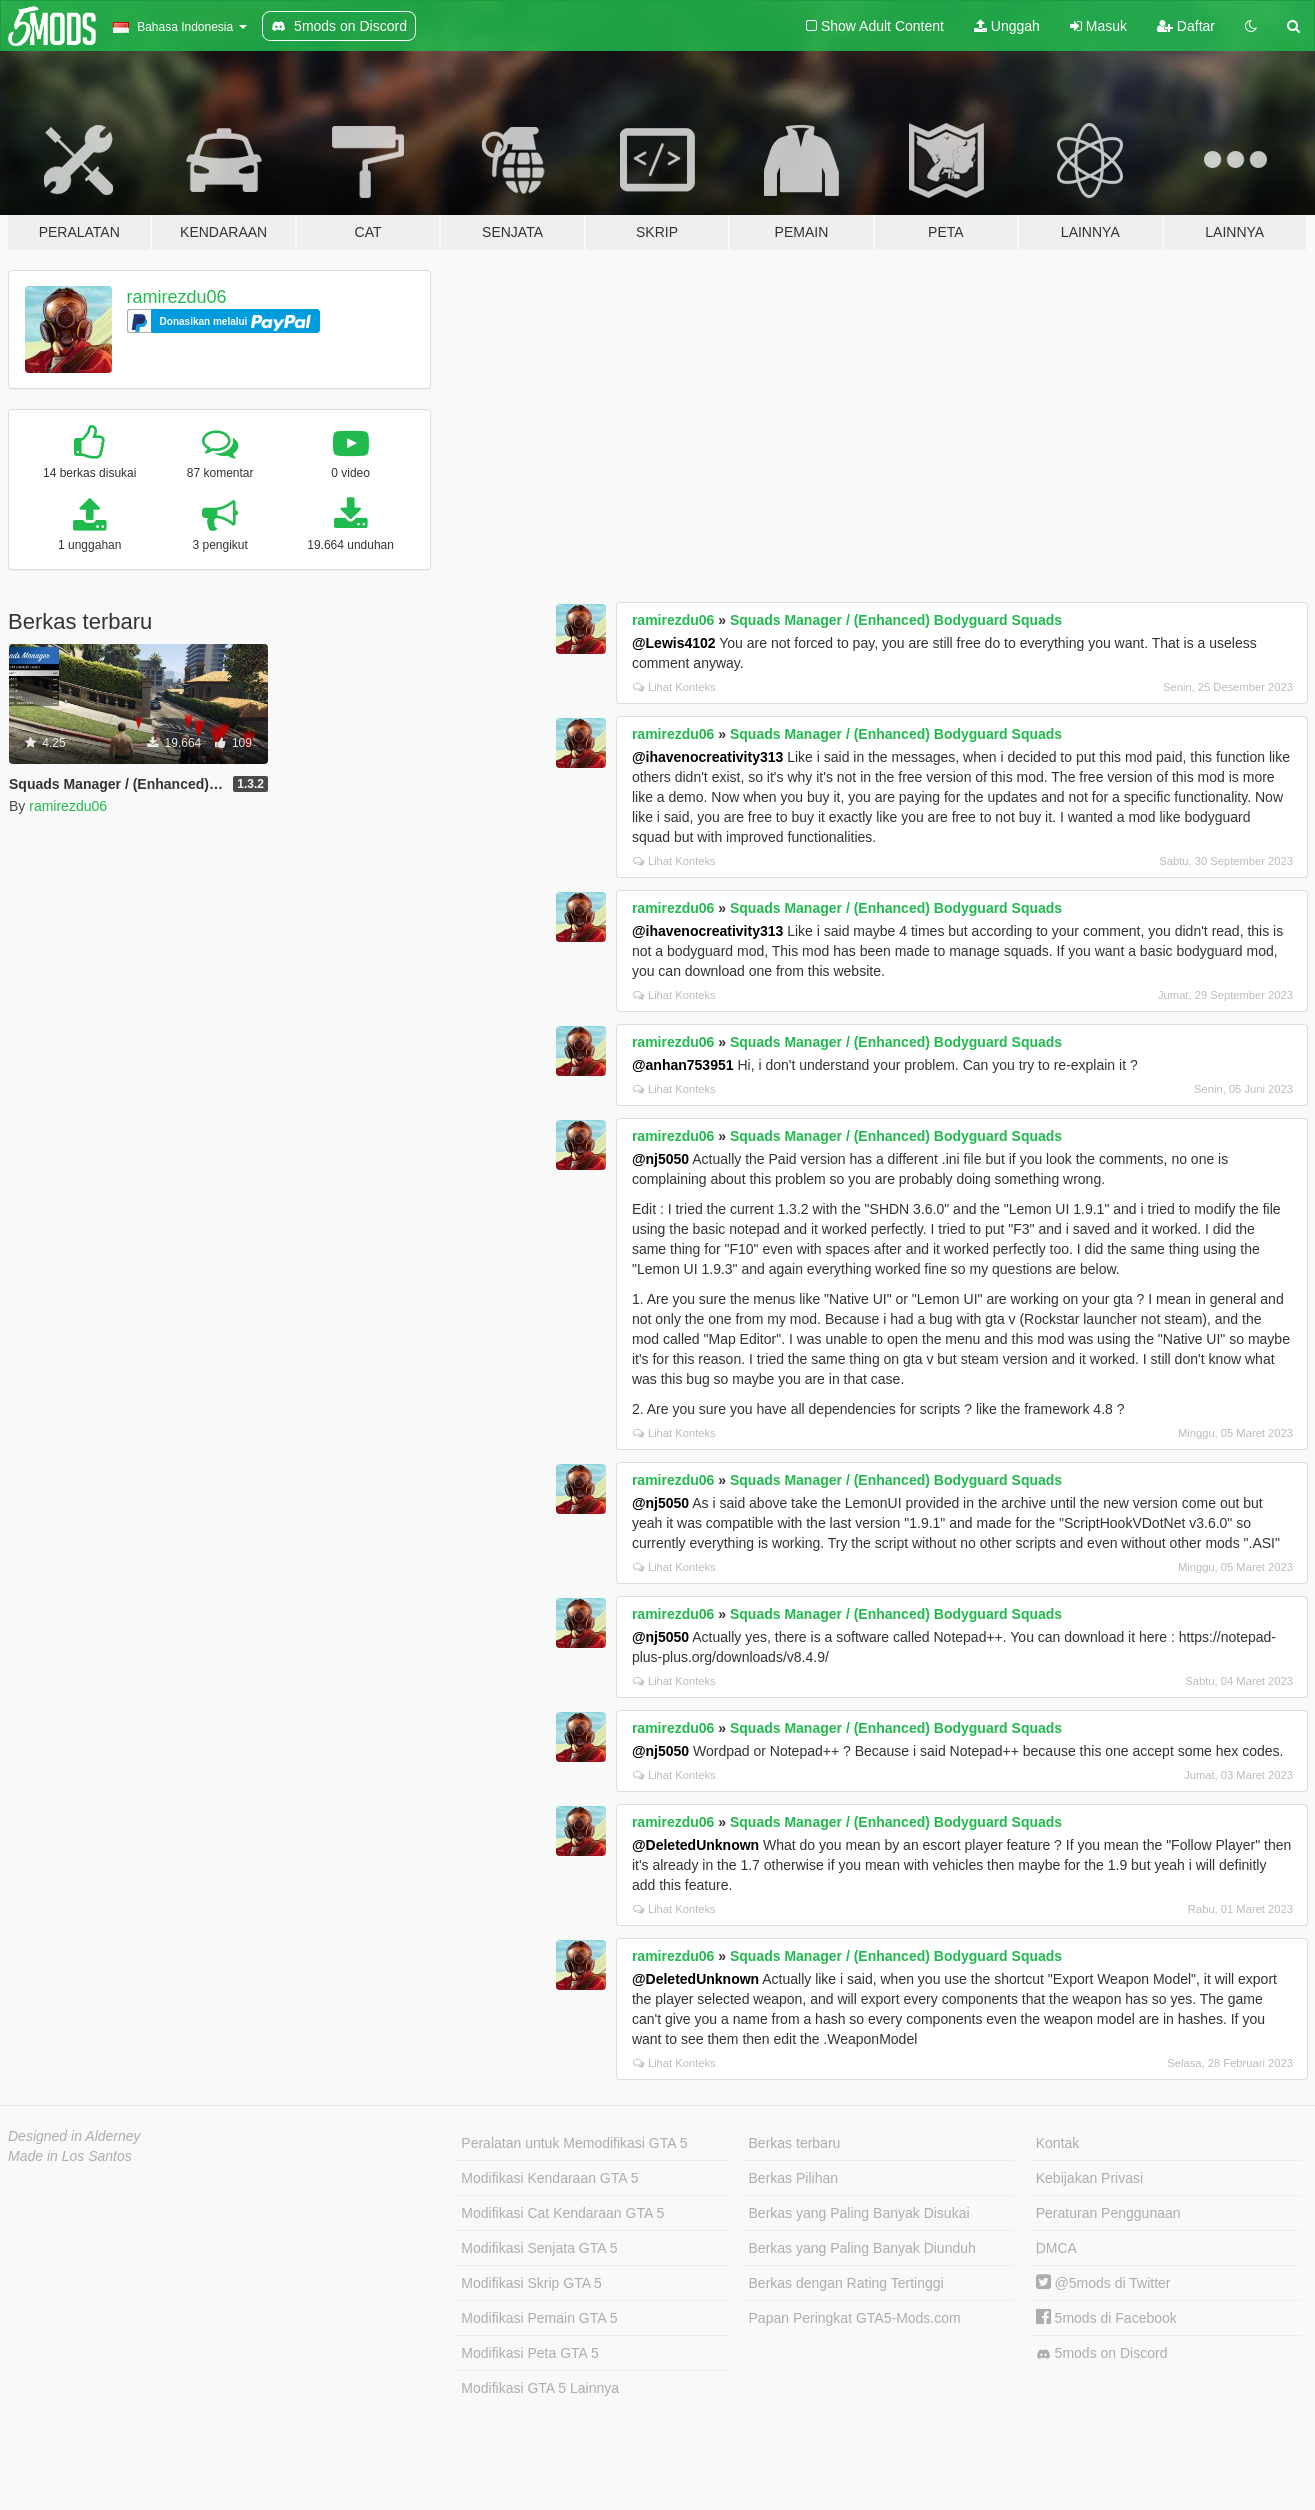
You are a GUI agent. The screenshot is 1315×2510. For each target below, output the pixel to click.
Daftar (1186, 26)
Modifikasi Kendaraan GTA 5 (549, 2178)
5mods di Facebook (1106, 2318)
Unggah (1007, 26)
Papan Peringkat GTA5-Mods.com (855, 2318)
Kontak (1058, 2143)
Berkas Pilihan (794, 2178)
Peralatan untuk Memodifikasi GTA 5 (574, 2143)
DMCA (1056, 2248)
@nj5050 (660, 1159)
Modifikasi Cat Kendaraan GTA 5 (562, 2213)
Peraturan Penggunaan (1108, 2213)
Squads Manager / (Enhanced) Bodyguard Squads (896, 620)
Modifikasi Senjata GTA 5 (539, 2248)
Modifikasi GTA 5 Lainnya (540, 2388)
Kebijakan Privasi (1089, 2178)
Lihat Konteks (674, 687)
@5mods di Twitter (1103, 2283)
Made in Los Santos (70, 2156)
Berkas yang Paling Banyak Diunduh (862, 2248)
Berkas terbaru (795, 2143)
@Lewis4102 (674, 643)
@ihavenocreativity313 (707, 757)
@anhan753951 (683, 1065)
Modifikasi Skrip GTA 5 (531, 2283)
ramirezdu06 (177, 297)
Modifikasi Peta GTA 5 (529, 2353)
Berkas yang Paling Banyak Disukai (859, 2213)
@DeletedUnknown (695, 1845)
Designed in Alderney (74, 2136)
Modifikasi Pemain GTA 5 (539, 2318)
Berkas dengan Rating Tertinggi (846, 2283)
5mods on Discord (1102, 2353)
